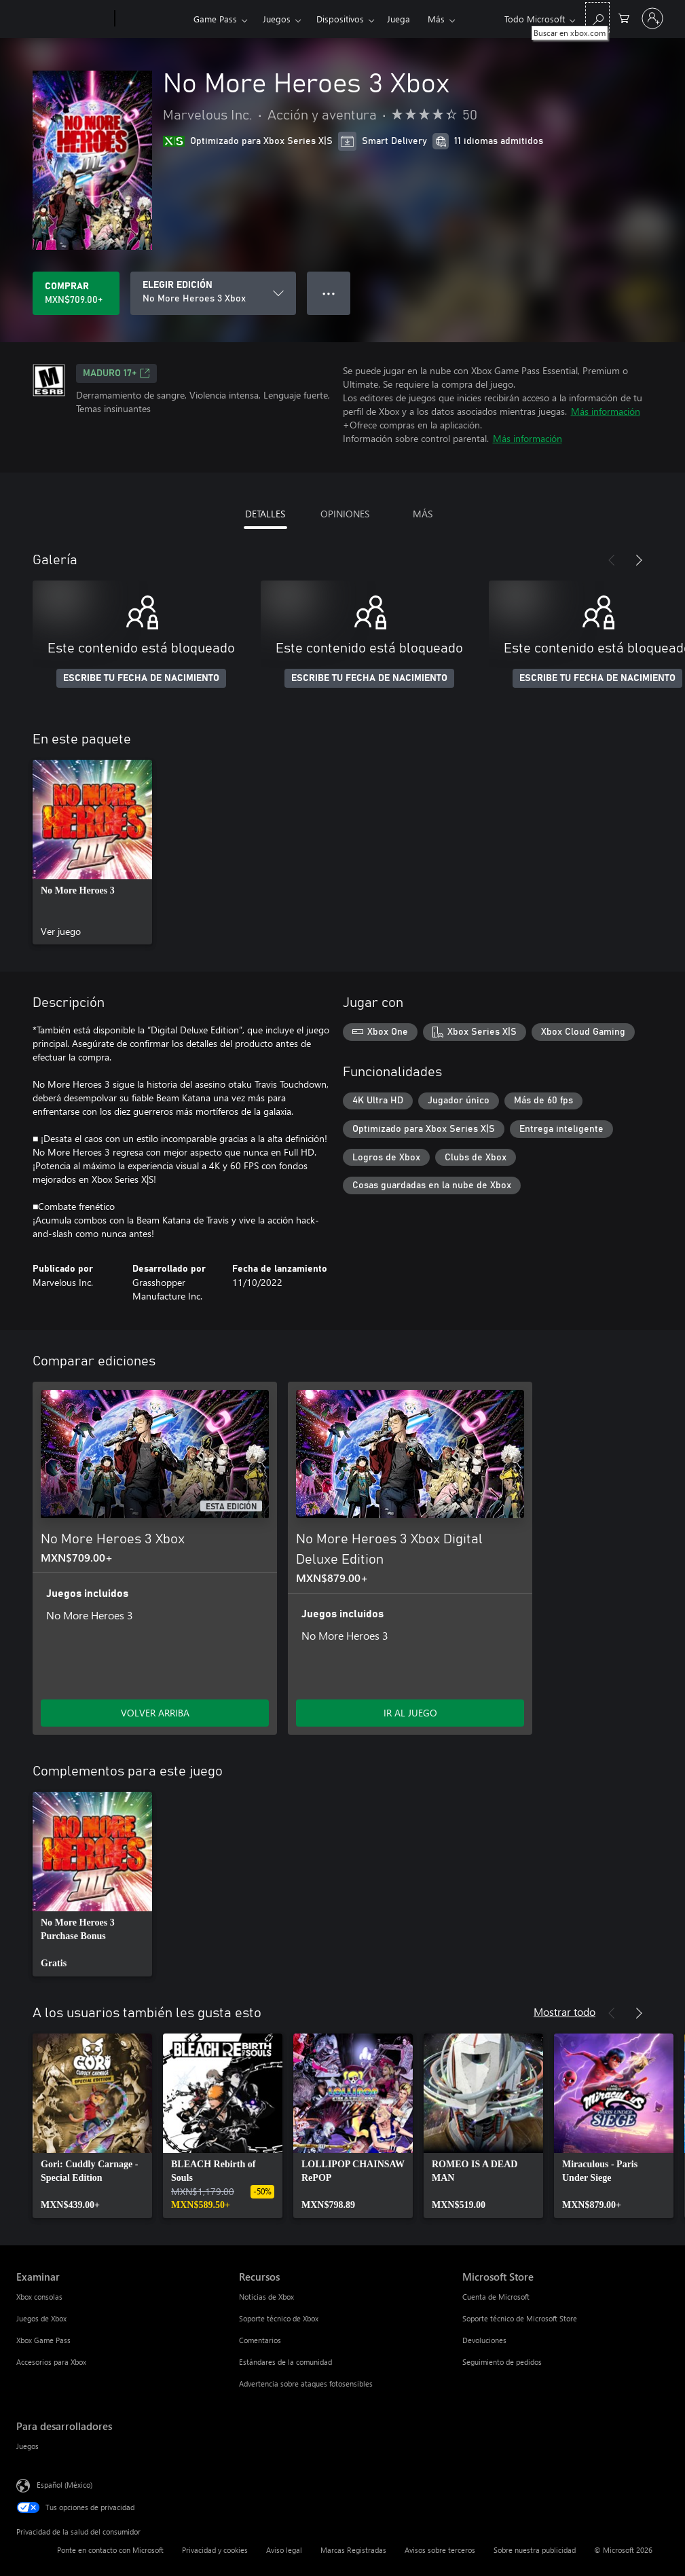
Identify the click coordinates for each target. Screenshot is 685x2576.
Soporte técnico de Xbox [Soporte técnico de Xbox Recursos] (278, 2318)
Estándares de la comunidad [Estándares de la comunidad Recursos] (285, 2361)
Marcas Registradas (353, 2549)
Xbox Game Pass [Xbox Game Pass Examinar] (43, 2340)
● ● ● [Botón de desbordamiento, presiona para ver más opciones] (328, 293)
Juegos (277, 18)
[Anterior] (611, 560)
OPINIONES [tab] (344, 513)
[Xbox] (152, 19)
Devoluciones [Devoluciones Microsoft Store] (484, 2340)
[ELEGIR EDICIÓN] (213, 293)
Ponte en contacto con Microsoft (110, 2549)
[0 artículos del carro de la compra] (623, 17)
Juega (398, 18)
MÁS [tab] (422, 513)
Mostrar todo (564, 2011)
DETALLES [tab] (265, 513)
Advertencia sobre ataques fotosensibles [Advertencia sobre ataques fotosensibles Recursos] (306, 2383)
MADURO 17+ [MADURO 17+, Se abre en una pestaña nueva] (116, 373)
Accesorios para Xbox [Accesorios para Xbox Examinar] (51, 2361)
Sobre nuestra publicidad (535, 2549)
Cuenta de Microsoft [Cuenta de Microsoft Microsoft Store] (496, 2296)
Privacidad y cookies (215, 2549)
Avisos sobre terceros (440, 2549)
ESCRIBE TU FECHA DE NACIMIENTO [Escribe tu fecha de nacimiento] (141, 678)
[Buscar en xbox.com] (597, 17)
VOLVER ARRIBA (155, 1712)
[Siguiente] (638, 560)
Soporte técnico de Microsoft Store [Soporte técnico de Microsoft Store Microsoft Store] (519, 2318)
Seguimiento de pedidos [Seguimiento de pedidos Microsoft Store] (502, 2361)
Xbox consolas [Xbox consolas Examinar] (39, 2296)
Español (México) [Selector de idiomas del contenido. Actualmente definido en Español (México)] (64, 2484)
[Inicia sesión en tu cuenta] (652, 18)
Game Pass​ (215, 18)
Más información (605, 411)
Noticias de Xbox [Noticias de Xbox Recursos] (266, 2296)
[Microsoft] (62, 19)
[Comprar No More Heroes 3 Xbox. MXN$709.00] (76, 293)
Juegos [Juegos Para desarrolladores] (27, 2446)
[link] (92, 852)
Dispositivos (340, 18)
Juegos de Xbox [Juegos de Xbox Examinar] (41, 2318)
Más (436, 18)
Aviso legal (284, 2549)
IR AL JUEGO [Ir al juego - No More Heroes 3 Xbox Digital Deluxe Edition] (410, 1712)
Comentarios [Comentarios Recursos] (260, 2340)
